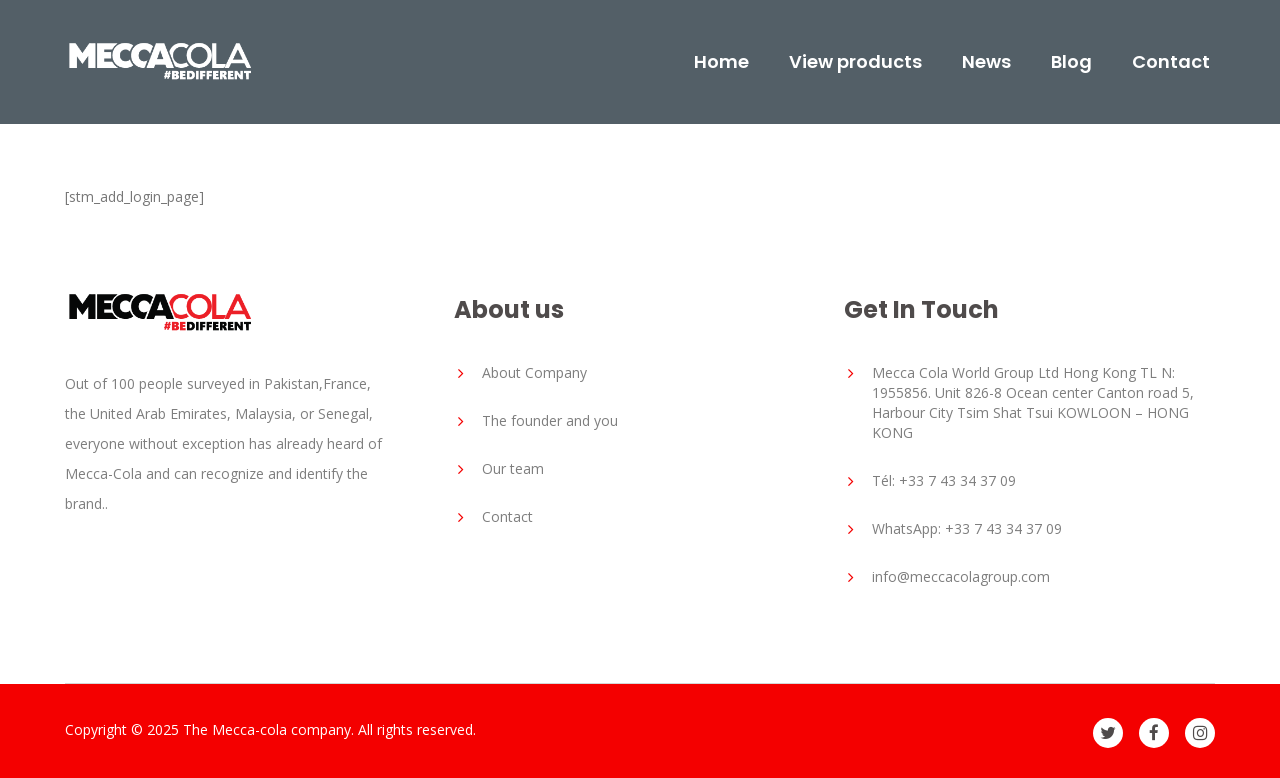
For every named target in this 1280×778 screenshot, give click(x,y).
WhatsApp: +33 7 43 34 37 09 (967, 528)
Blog (1071, 62)
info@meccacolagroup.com (961, 576)
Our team (513, 468)
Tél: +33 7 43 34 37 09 (944, 480)
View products (855, 62)
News (986, 62)
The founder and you (550, 420)
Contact (1171, 62)
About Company (534, 372)
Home (721, 62)
